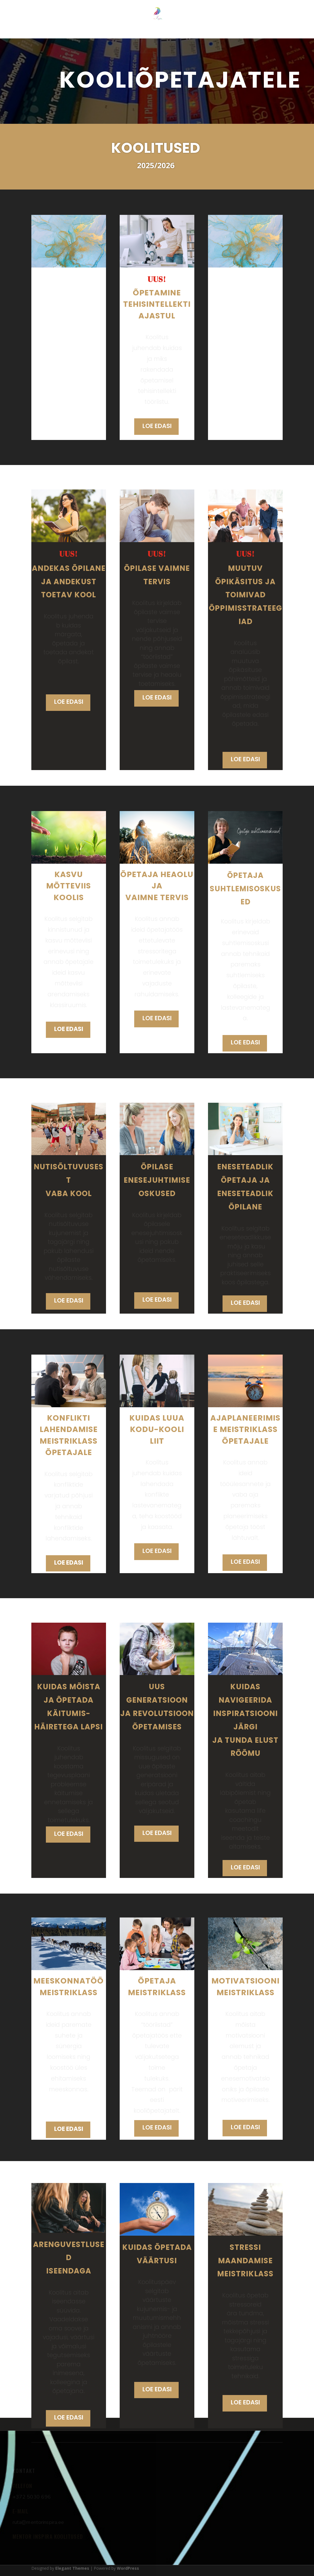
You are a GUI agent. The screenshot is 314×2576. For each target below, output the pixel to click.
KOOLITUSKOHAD (227, 31)
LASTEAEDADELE (141, 31)
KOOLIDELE (184, 31)
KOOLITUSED (102, 31)
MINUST (72, 31)
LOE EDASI (157, 426)
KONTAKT (263, 31)
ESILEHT (48, 31)
